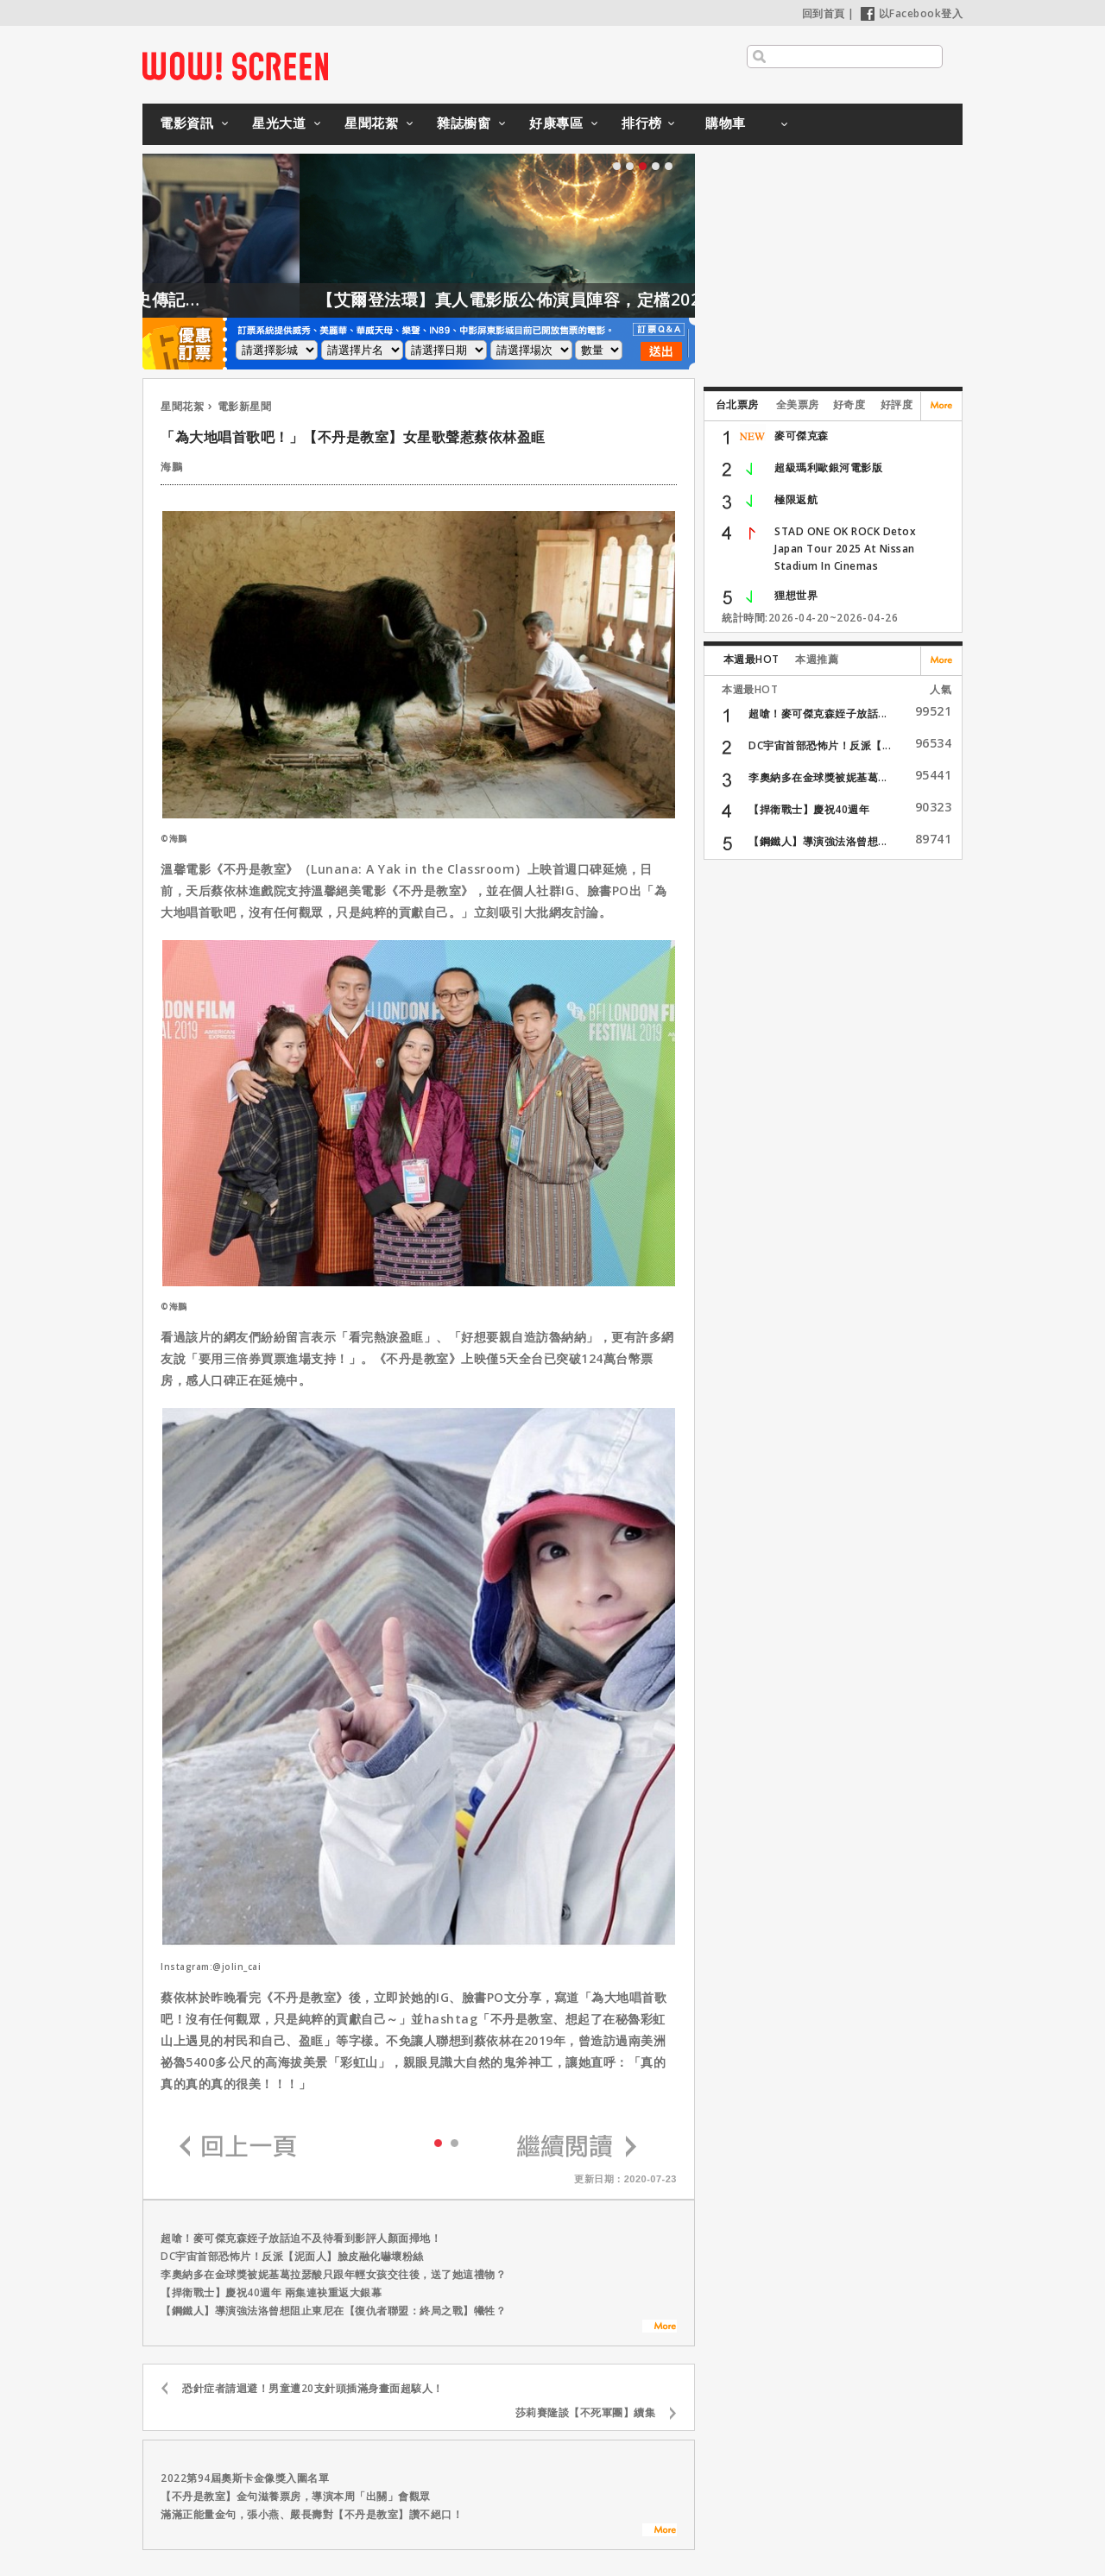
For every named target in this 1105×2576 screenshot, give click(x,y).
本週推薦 (816, 659)
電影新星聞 (245, 406)
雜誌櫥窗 (463, 122)
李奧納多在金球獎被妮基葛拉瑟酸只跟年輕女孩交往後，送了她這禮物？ (333, 2274)
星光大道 (279, 122)
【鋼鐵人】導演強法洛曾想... (817, 841)
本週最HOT (751, 659)
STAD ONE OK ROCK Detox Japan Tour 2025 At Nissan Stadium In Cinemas (845, 548)
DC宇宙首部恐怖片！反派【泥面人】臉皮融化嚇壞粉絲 (292, 2256)
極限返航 (796, 499)
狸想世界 (796, 595)
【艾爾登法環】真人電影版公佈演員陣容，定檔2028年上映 (592, 299)
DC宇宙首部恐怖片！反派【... (819, 745)
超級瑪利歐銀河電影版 (828, 467)
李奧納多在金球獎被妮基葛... (817, 777)
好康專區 (556, 122)
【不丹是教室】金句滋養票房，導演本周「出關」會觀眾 (296, 2496)
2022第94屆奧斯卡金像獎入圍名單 (245, 2478)
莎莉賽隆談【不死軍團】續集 (585, 2412)
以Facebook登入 (912, 13)
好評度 (897, 404)
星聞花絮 (371, 122)
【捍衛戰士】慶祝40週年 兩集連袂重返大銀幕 (271, 2292)
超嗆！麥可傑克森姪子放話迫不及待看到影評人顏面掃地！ (301, 2238)
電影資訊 (186, 122)
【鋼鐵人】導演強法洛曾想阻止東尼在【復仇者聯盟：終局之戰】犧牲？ (333, 2310)
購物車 (725, 122)
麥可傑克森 (801, 435)
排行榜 (642, 122)
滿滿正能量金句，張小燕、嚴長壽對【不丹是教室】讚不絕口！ (312, 2514)
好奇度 (849, 404)
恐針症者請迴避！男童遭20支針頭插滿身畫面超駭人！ (313, 2388)
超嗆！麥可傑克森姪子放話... (817, 713)
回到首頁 (823, 13)
